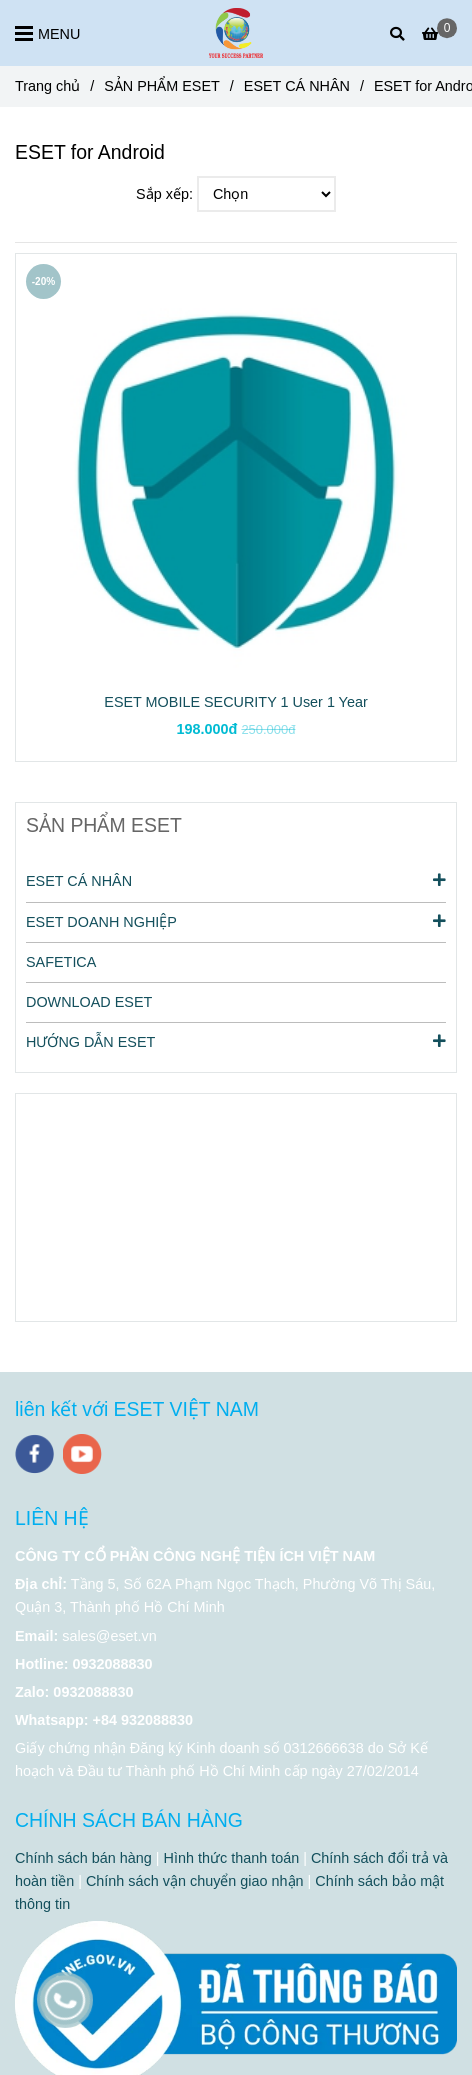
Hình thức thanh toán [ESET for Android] (232, 1858)
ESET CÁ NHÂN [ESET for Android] (297, 86)
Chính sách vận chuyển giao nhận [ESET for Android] (195, 1881)
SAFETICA (61, 962)
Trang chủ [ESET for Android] (47, 86)
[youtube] (82, 1454)
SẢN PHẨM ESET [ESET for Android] (162, 86)
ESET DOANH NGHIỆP (236, 921)
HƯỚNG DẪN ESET (236, 1041)
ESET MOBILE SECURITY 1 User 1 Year (235, 702)
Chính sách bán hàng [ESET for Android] (83, 1858)
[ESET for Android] (236, 33)
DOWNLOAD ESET (89, 1002)
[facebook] (34, 1454)
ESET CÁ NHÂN (236, 880)
